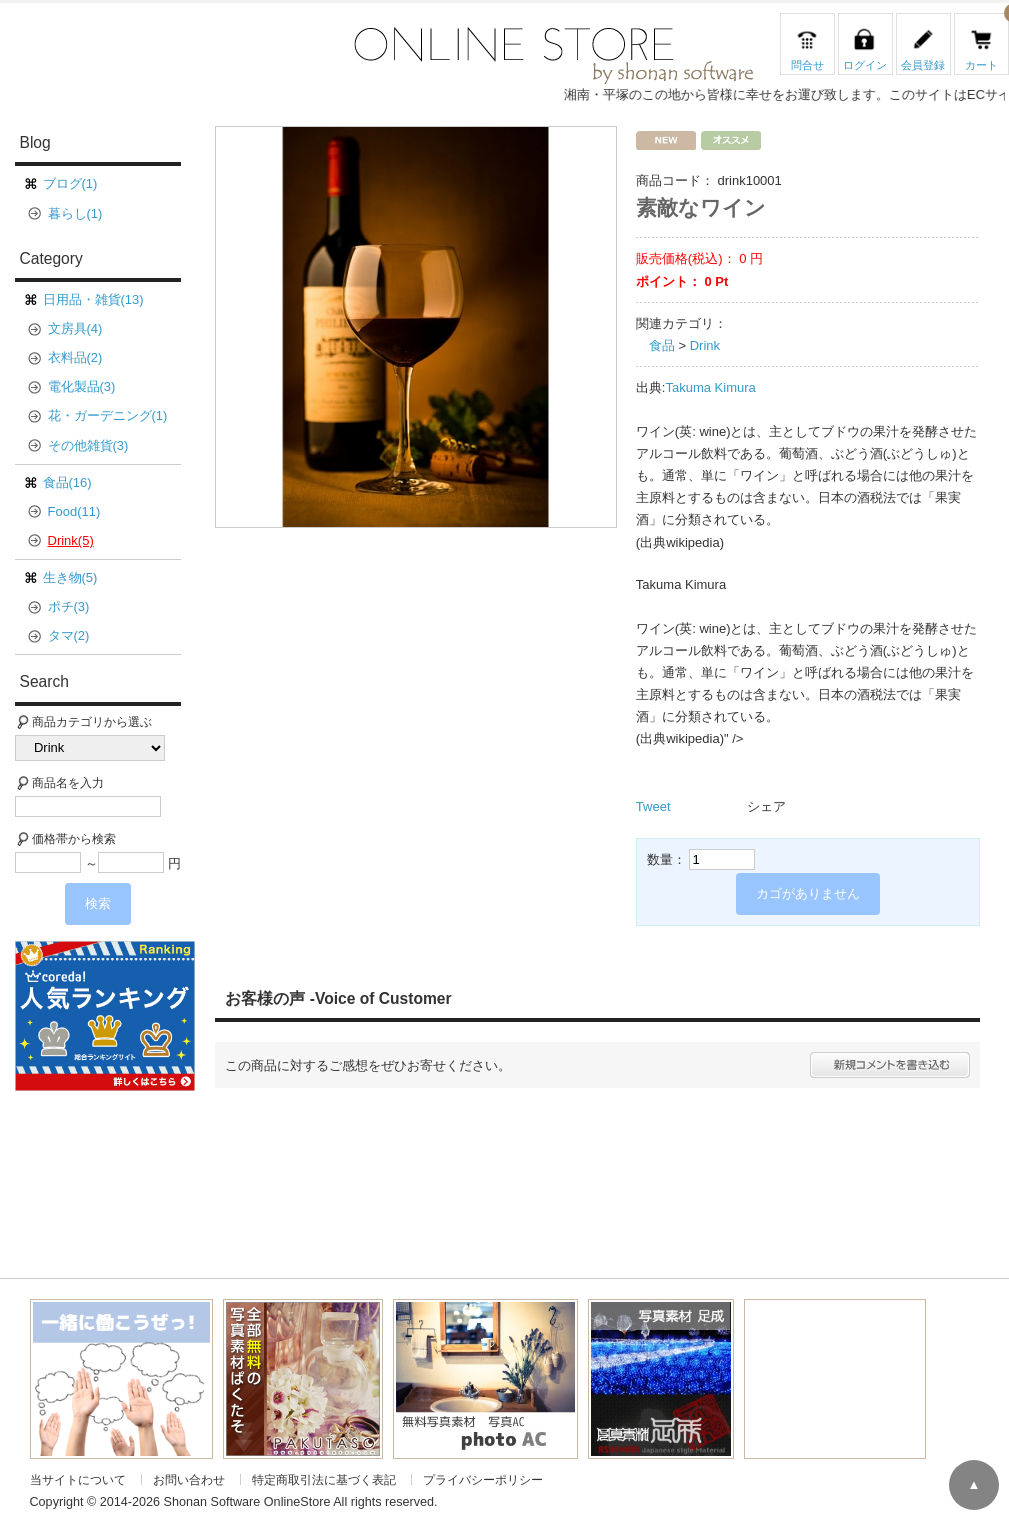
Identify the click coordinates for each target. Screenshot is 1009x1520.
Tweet (653, 806)
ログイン (865, 65)
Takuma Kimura (710, 387)
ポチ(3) (69, 606)
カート (981, 65)
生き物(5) (70, 577)
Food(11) (74, 511)
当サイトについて (78, 1479)
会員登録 (923, 65)
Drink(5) (71, 540)
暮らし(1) (75, 213)
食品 (662, 345)
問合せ (807, 65)
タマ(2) (69, 635)
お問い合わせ (189, 1479)
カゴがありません (808, 893)
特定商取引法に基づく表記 (324, 1479)
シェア (766, 806)
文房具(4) (75, 328)
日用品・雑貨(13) (93, 299)
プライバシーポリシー (483, 1479)
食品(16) (67, 482)
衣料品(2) (75, 357)
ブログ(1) (70, 183)
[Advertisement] (113, 1173)
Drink (705, 345)
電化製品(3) (82, 386)
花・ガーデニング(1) (108, 415)
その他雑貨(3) (88, 445)
